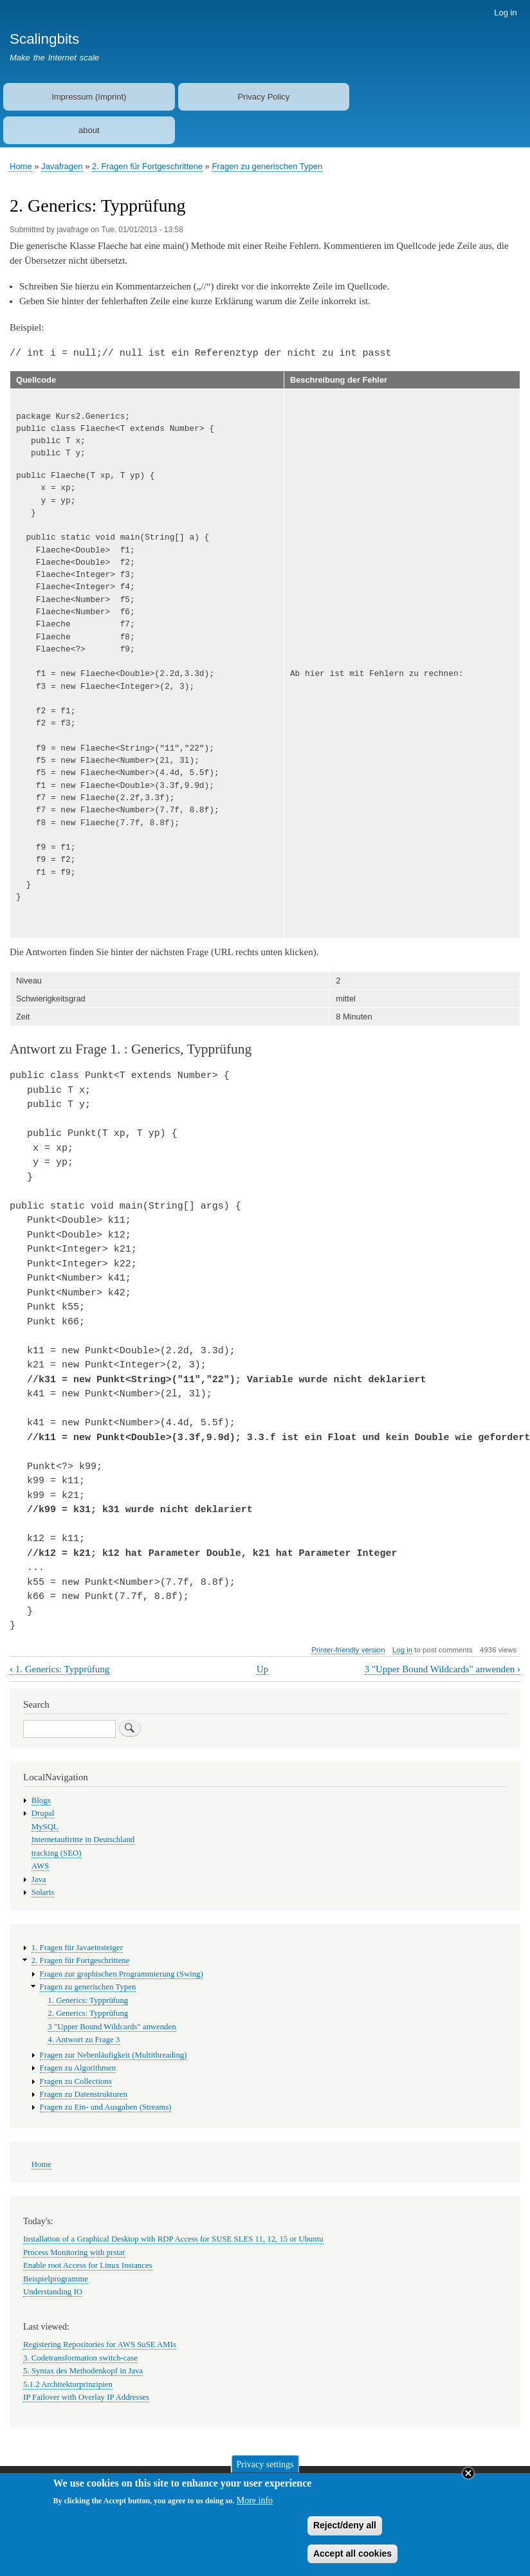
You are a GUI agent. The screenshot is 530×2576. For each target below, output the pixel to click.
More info (255, 2505)
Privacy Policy (263, 97)
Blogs (41, 1800)
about (89, 130)
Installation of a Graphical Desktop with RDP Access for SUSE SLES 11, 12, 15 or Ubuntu (173, 2238)
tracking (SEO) (57, 1853)
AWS (40, 1865)
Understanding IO (52, 2291)
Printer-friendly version (348, 1650)
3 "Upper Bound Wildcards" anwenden (442, 1669)
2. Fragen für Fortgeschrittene (147, 166)
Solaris (43, 1892)
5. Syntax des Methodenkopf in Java (83, 2370)
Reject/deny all (344, 2530)
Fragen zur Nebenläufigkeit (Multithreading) (113, 2055)
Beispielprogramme (55, 2278)
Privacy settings (264, 2469)
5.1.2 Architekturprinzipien (68, 2384)
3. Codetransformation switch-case (80, 2357)
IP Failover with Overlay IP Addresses (86, 2397)
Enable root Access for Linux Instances (87, 2265)
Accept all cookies (352, 2558)
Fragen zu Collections (76, 2081)
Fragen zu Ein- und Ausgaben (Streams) (106, 2107)
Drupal (43, 1813)
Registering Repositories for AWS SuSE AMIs (99, 2344)
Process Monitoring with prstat (74, 2252)
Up (262, 1669)
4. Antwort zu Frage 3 (84, 2039)
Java (39, 1879)
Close (468, 2477)
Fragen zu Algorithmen (78, 2067)
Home (21, 166)
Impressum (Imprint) (88, 97)
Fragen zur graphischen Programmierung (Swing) (121, 1973)
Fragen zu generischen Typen (267, 166)
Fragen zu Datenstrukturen (83, 2094)
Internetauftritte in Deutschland (83, 1839)
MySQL (45, 1826)
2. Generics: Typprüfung (88, 2013)
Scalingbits (44, 39)
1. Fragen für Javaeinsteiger (77, 1947)
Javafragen (61, 166)
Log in (505, 12)
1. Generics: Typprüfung (59, 1669)
